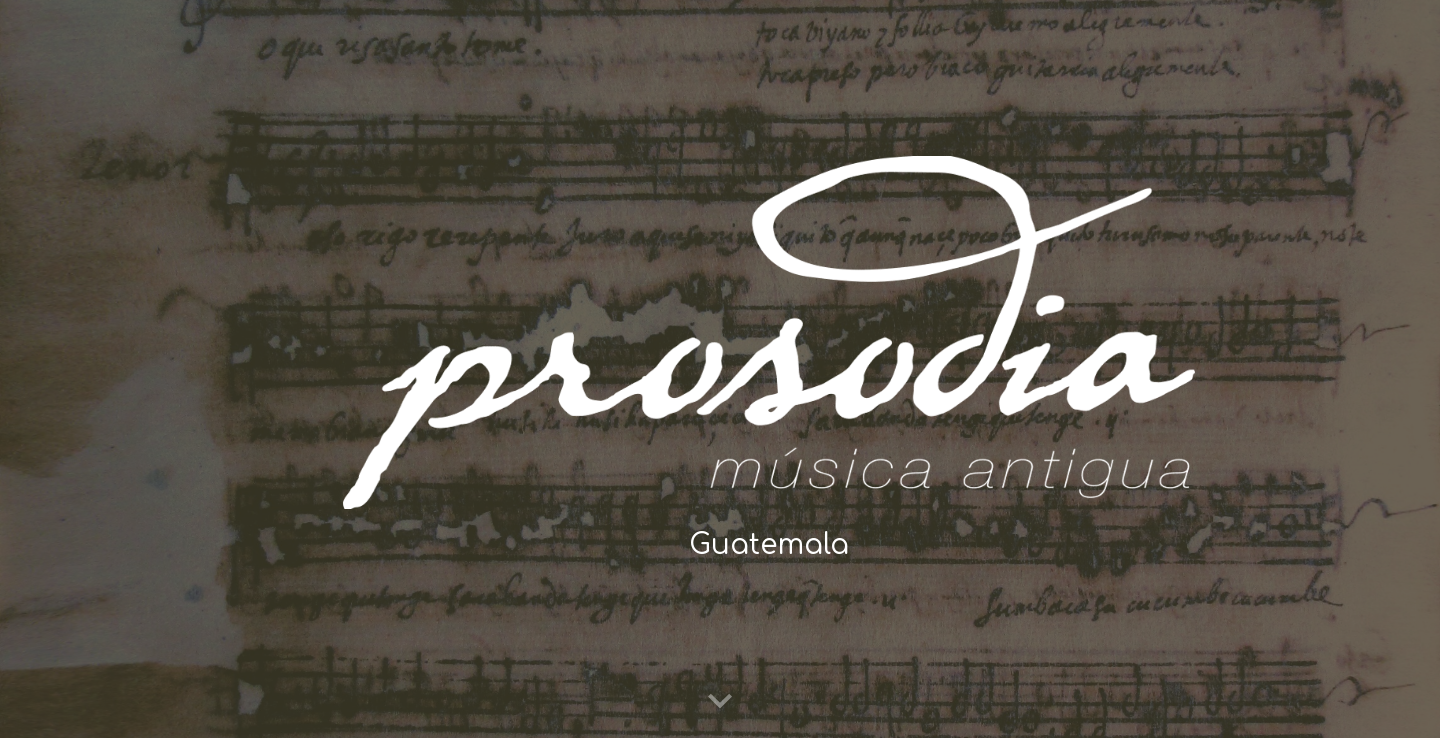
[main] (769, 545)
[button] (720, 702)
